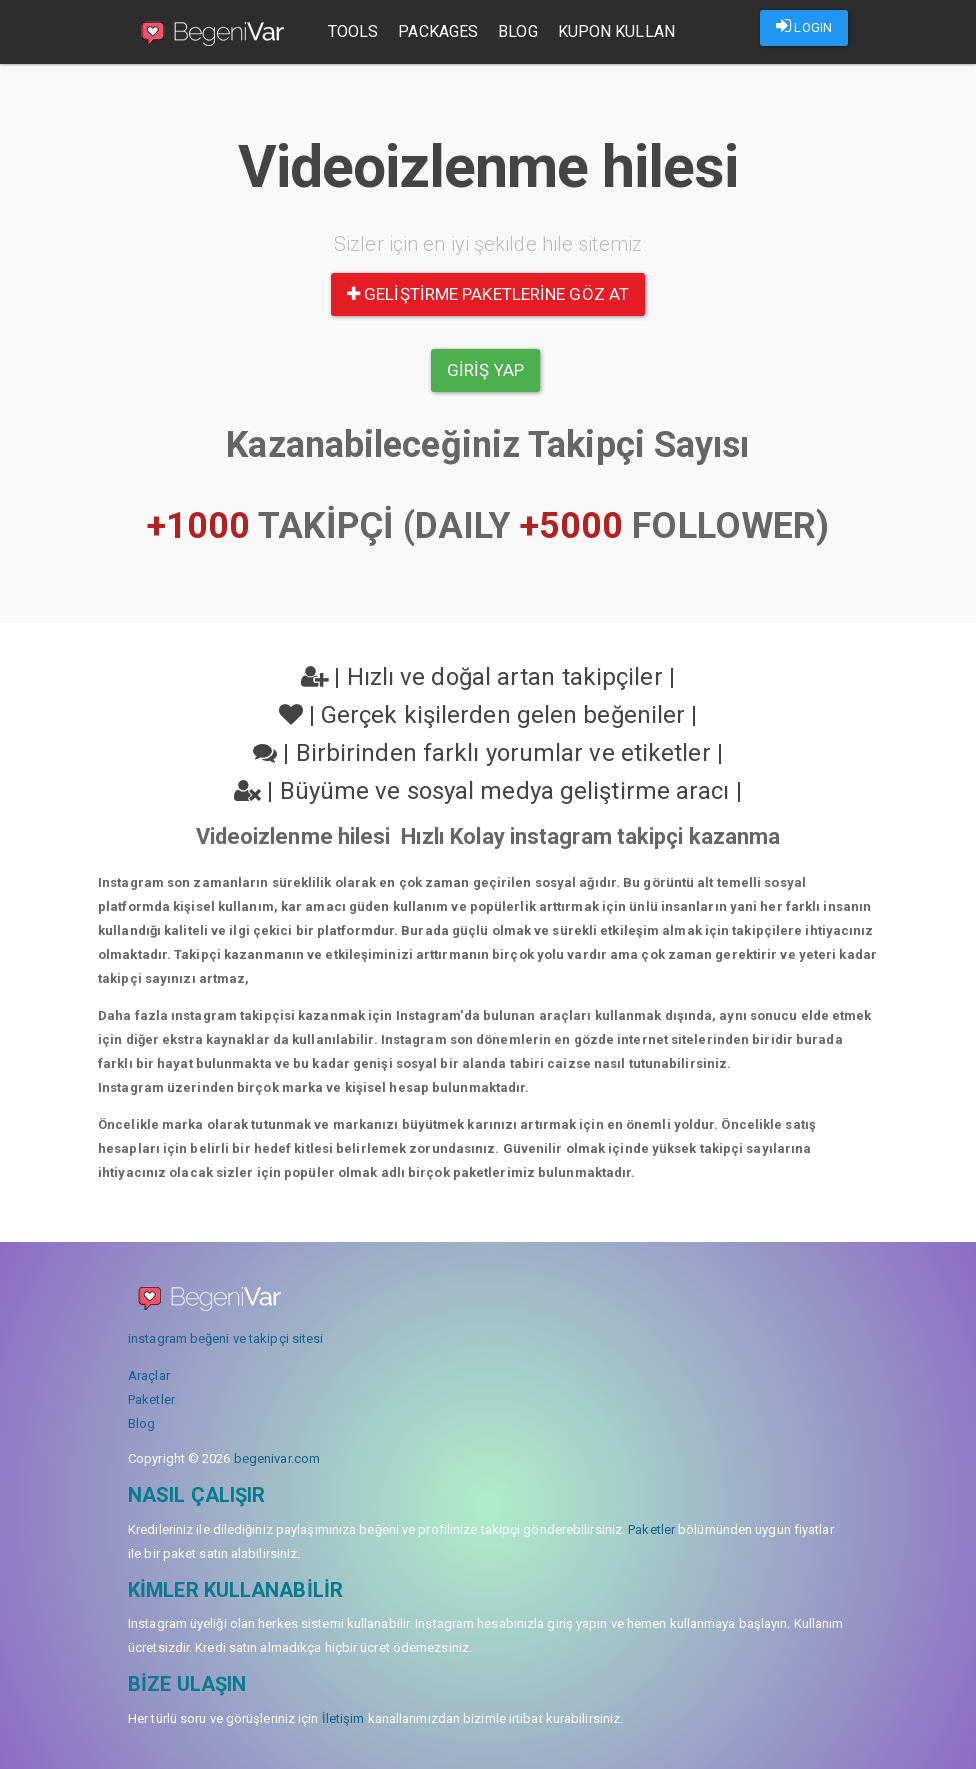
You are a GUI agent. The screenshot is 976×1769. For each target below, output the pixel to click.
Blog (521, 31)
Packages (443, 31)
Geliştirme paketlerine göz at (488, 294)
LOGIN (804, 26)
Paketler (151, 1399)
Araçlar (149, 1375)
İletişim (343, 1718)
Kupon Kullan (620, 31)
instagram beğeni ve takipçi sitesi (225, 1338)
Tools (357, 31)
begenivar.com (277, 1458)
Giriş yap (485, 370)
